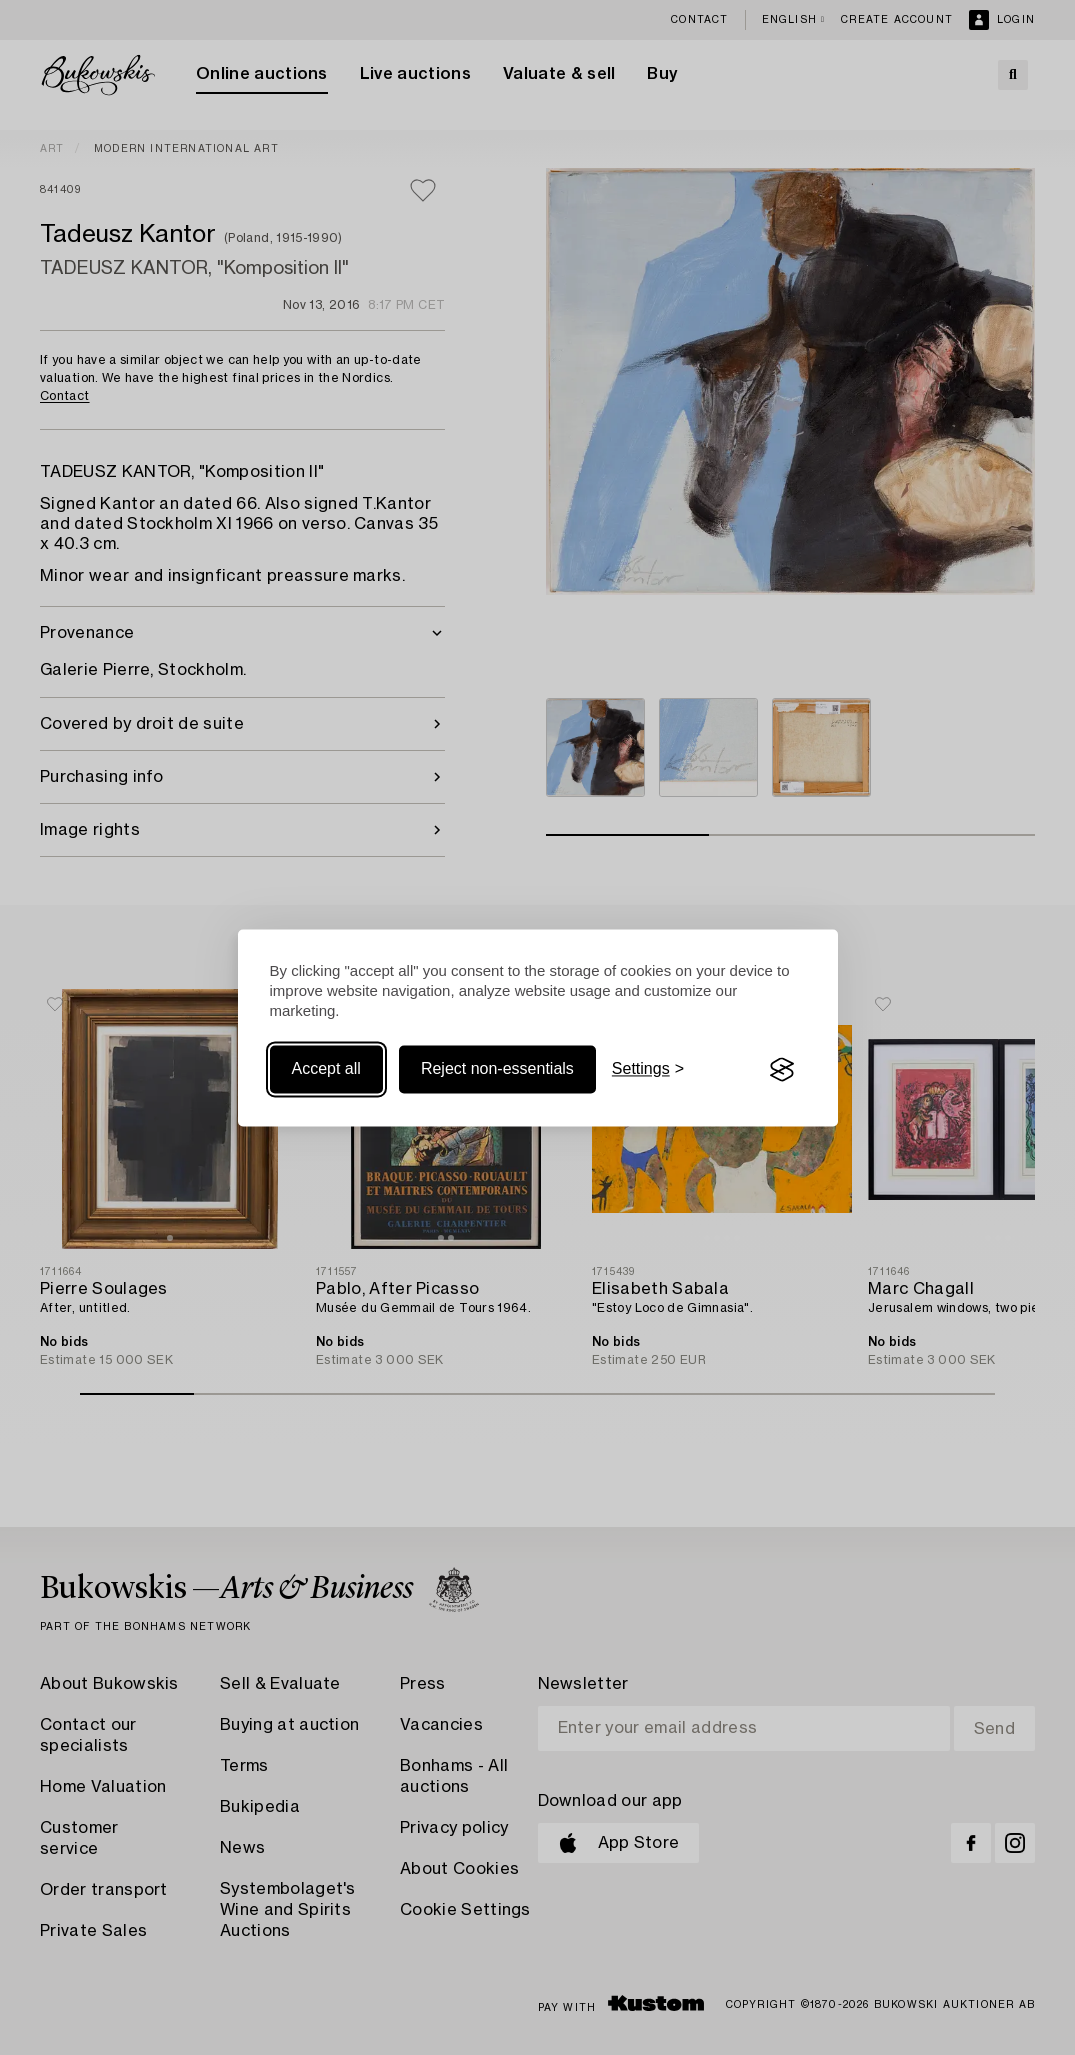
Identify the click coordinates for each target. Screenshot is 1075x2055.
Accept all (326, 1069)
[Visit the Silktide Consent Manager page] (782, 1070)
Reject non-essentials (497, 1069)
